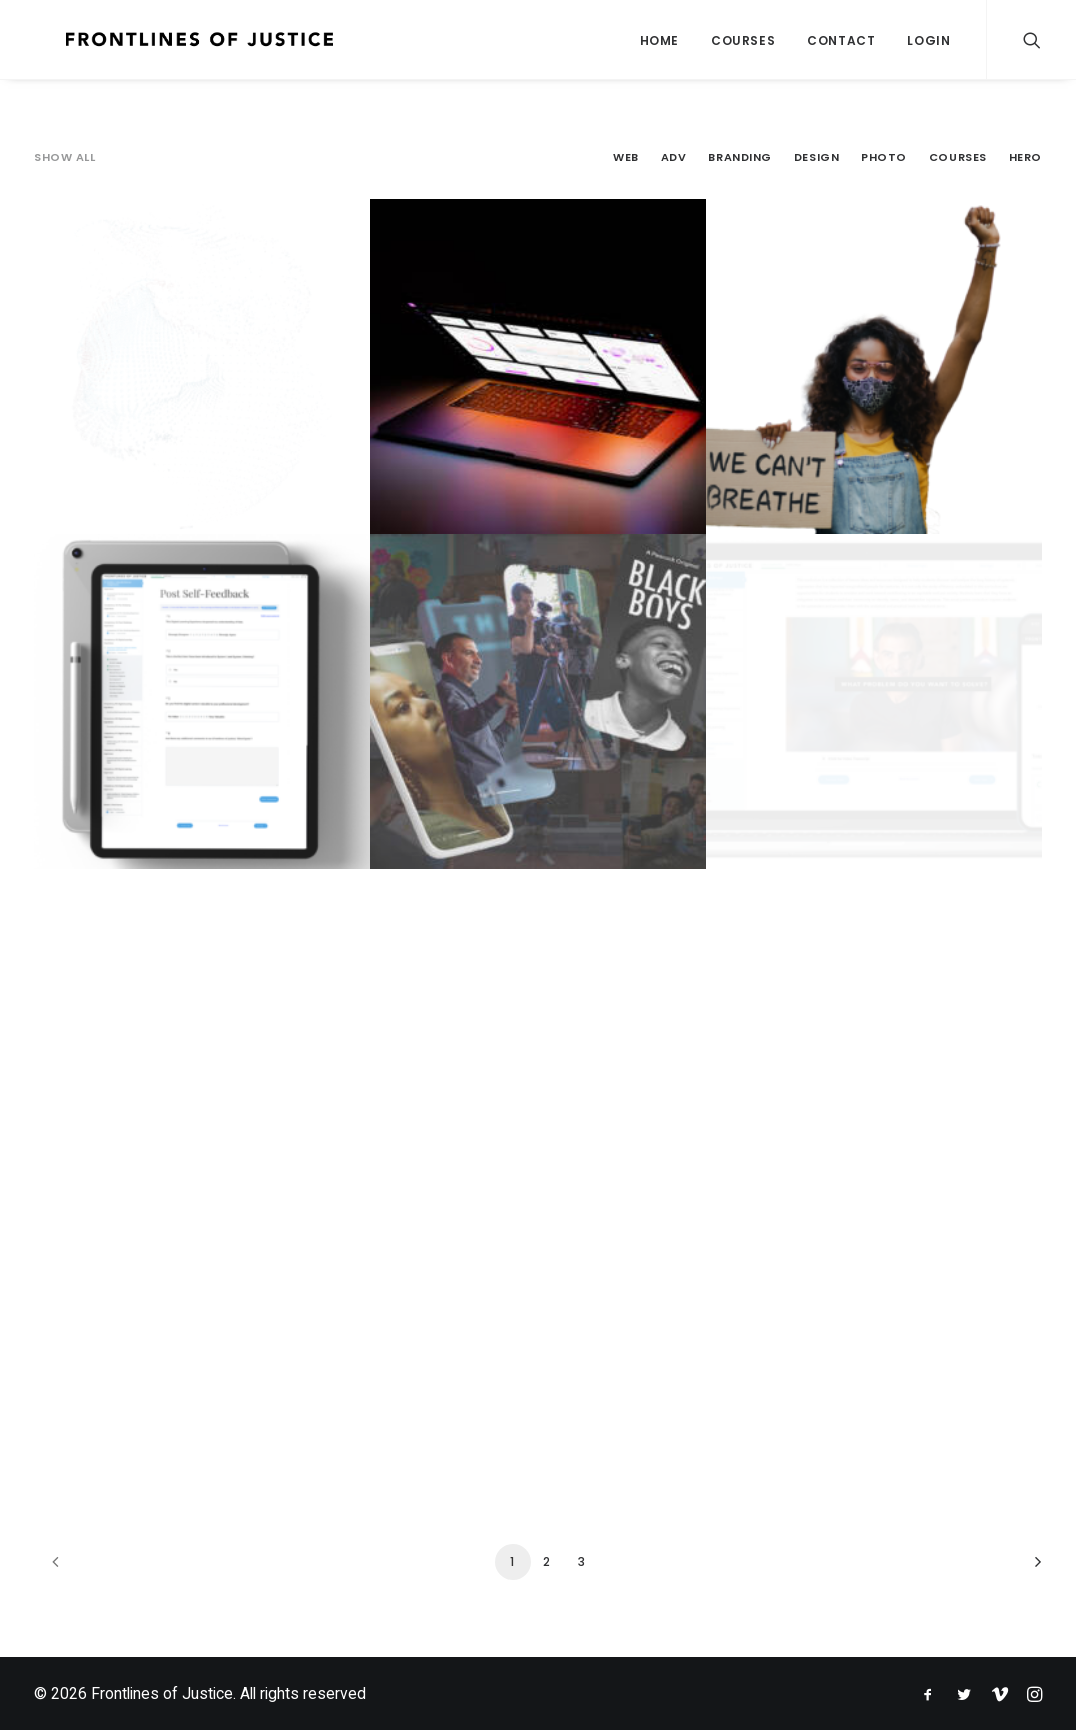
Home (659, 40)
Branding (739, 157)
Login (928, 40)
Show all (64, 157)
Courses (743, 40)
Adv (674, 157)
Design (816, 157)
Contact (841, 40)
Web (626, 157)
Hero (1025, 157)
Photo (884, 157)
